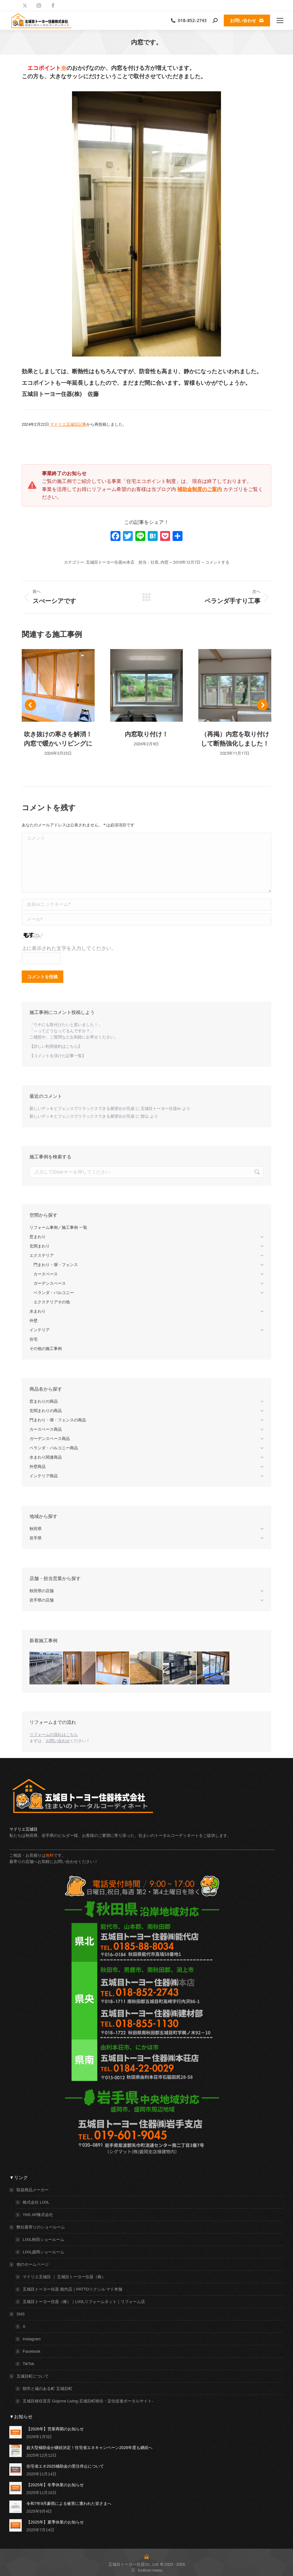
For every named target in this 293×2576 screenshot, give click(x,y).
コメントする (217, 562)
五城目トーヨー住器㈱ (161, 1108)
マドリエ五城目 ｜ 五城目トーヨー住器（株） (64, 2276)
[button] (30, 705)
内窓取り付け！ (146, 734)
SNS (17, 2314)
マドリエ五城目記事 (68, 424)
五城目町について (29, 2376)
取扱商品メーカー (29, 2190)
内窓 (164, 562)
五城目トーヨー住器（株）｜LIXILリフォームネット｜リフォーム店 (84, 2301)
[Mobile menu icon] (280, 20)
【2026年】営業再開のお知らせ (55, 2429)
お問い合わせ (58, 1740)
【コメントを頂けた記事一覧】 (57, 1055)
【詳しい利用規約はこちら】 (55, 1046)
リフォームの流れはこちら (53, 1734)
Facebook (31, 2351)
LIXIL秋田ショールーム (43, 2239)
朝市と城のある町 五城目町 (47, 2388)
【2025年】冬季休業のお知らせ (55, 2485)
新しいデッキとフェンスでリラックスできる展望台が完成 (81, 1108)
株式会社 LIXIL (36, 2202)
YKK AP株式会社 (38, 2214)
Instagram (32, 2339)
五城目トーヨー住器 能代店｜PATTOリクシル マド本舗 (72, 2289)
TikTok (28, 2363)
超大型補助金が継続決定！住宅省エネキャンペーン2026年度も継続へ (89, 2447)
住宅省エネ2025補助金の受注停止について (65, 2466)
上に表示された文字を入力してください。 (69, 948)
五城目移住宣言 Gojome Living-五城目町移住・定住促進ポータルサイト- (88, 2401)
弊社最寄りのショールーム (37, 2227)
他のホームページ (29, 2264)
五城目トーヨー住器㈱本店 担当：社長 (122, 562)
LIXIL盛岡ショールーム (43, 2252)
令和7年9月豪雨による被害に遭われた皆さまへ (68, 2503)
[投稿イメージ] (15, 2432)
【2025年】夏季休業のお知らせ (55, 2522)
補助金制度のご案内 (199, 489)
